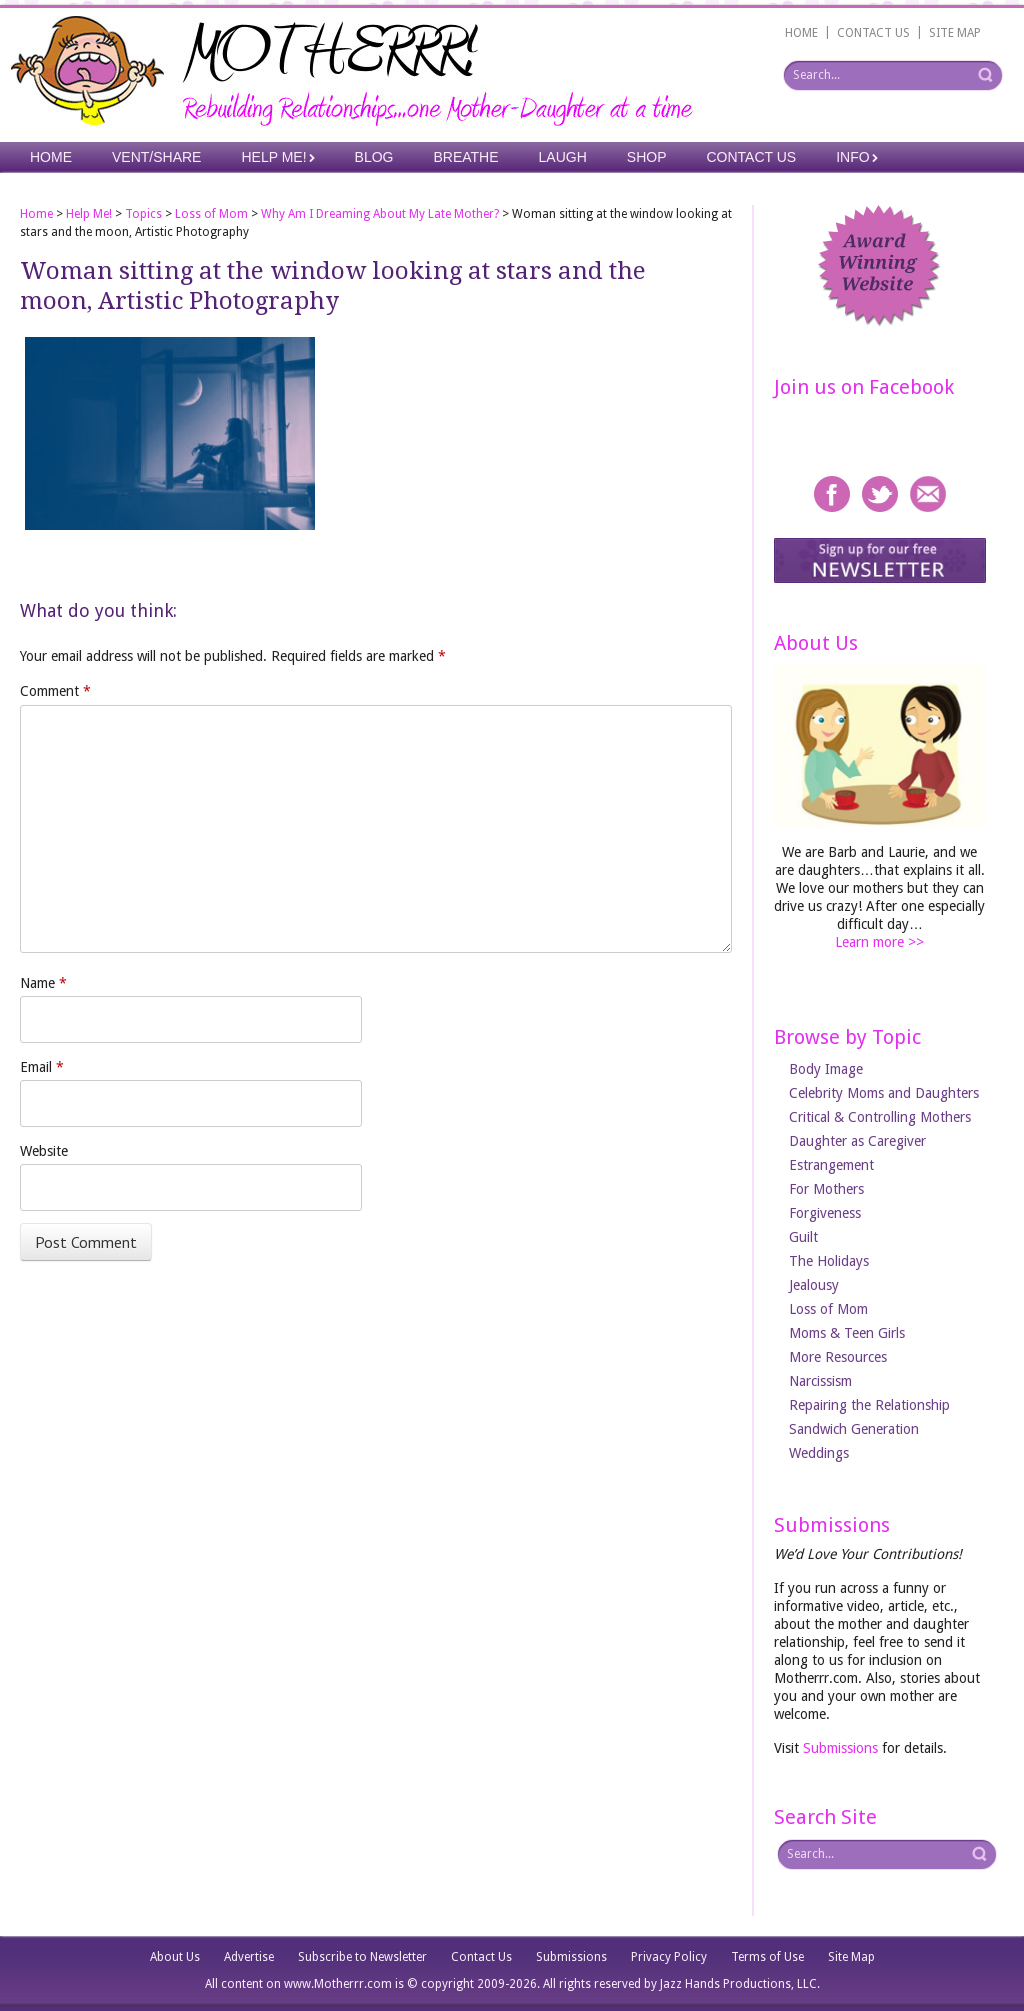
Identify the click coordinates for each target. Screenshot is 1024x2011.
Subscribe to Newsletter (362, 1957)
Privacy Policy (669, 1957)
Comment (55, 691)
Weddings (819, 1453)
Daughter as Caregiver (857, 1141)
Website (44, 1151)
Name (43, 983)
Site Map (851, 1957)
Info (852, 157)
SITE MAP (955, 33)
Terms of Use (767, 1957)
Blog (374, 157)
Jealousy (814, 1285)
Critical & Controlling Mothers (880, 1117)
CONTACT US (873, 33)
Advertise (249, 1957)
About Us (175, 1957)
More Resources (838, 1357)
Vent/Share (156, 157)
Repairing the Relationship (869, 1405)
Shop (647, 157)
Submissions (840, 1748)
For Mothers (826, 1189)
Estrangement (831, 1165)
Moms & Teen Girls (847, 1333)
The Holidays (829, 1261)
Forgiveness (825, 1213)
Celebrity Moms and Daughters (884, 1093)
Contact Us (752, 157)
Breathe (465, 157)
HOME (801, 33)
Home (51, 157)
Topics (143, 214)
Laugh (563, 157)
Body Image (826, 1069)
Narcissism (820, 1381)
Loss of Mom (211, 214)
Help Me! (273, 157)
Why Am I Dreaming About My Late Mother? (380, 214)
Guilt (803, 1237)
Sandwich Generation (854, 1429)
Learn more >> (879, 942)
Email (42, 1067)
